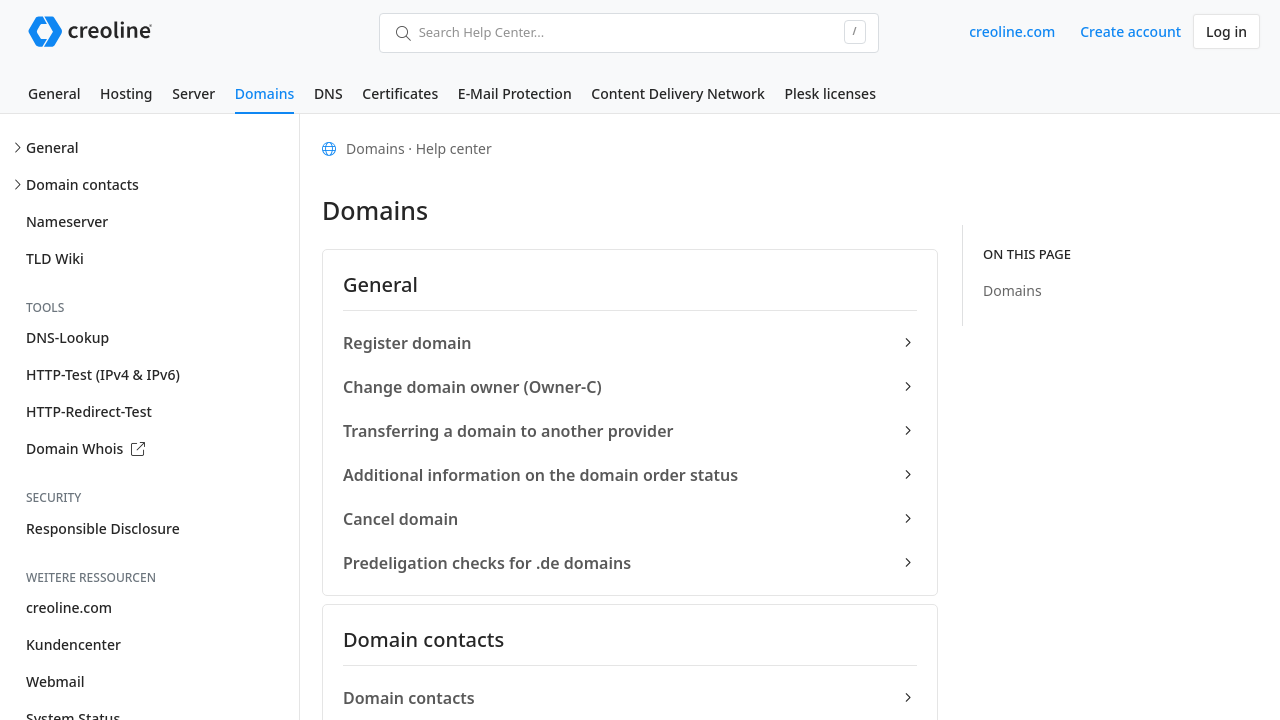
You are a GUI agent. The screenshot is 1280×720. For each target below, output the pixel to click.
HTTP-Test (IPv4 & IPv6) (103, 374)
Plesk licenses (830, 93)
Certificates (400, 93)
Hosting (126, 93)
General (54, 93)
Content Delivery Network (677, 93)
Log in (1226, 31)
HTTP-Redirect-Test (89, 411)
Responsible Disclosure (103, 528)
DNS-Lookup (67, 337)
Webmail (55, 681)
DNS (328, 93)
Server (193, 93)
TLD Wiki (55, 258)
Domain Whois (85, 448)
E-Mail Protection (515, 93)
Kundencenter (73, 644)
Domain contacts (82, 184)
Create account (1130, 31)
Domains (264, 93)
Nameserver (67, 221)
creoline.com (1012, 31)
